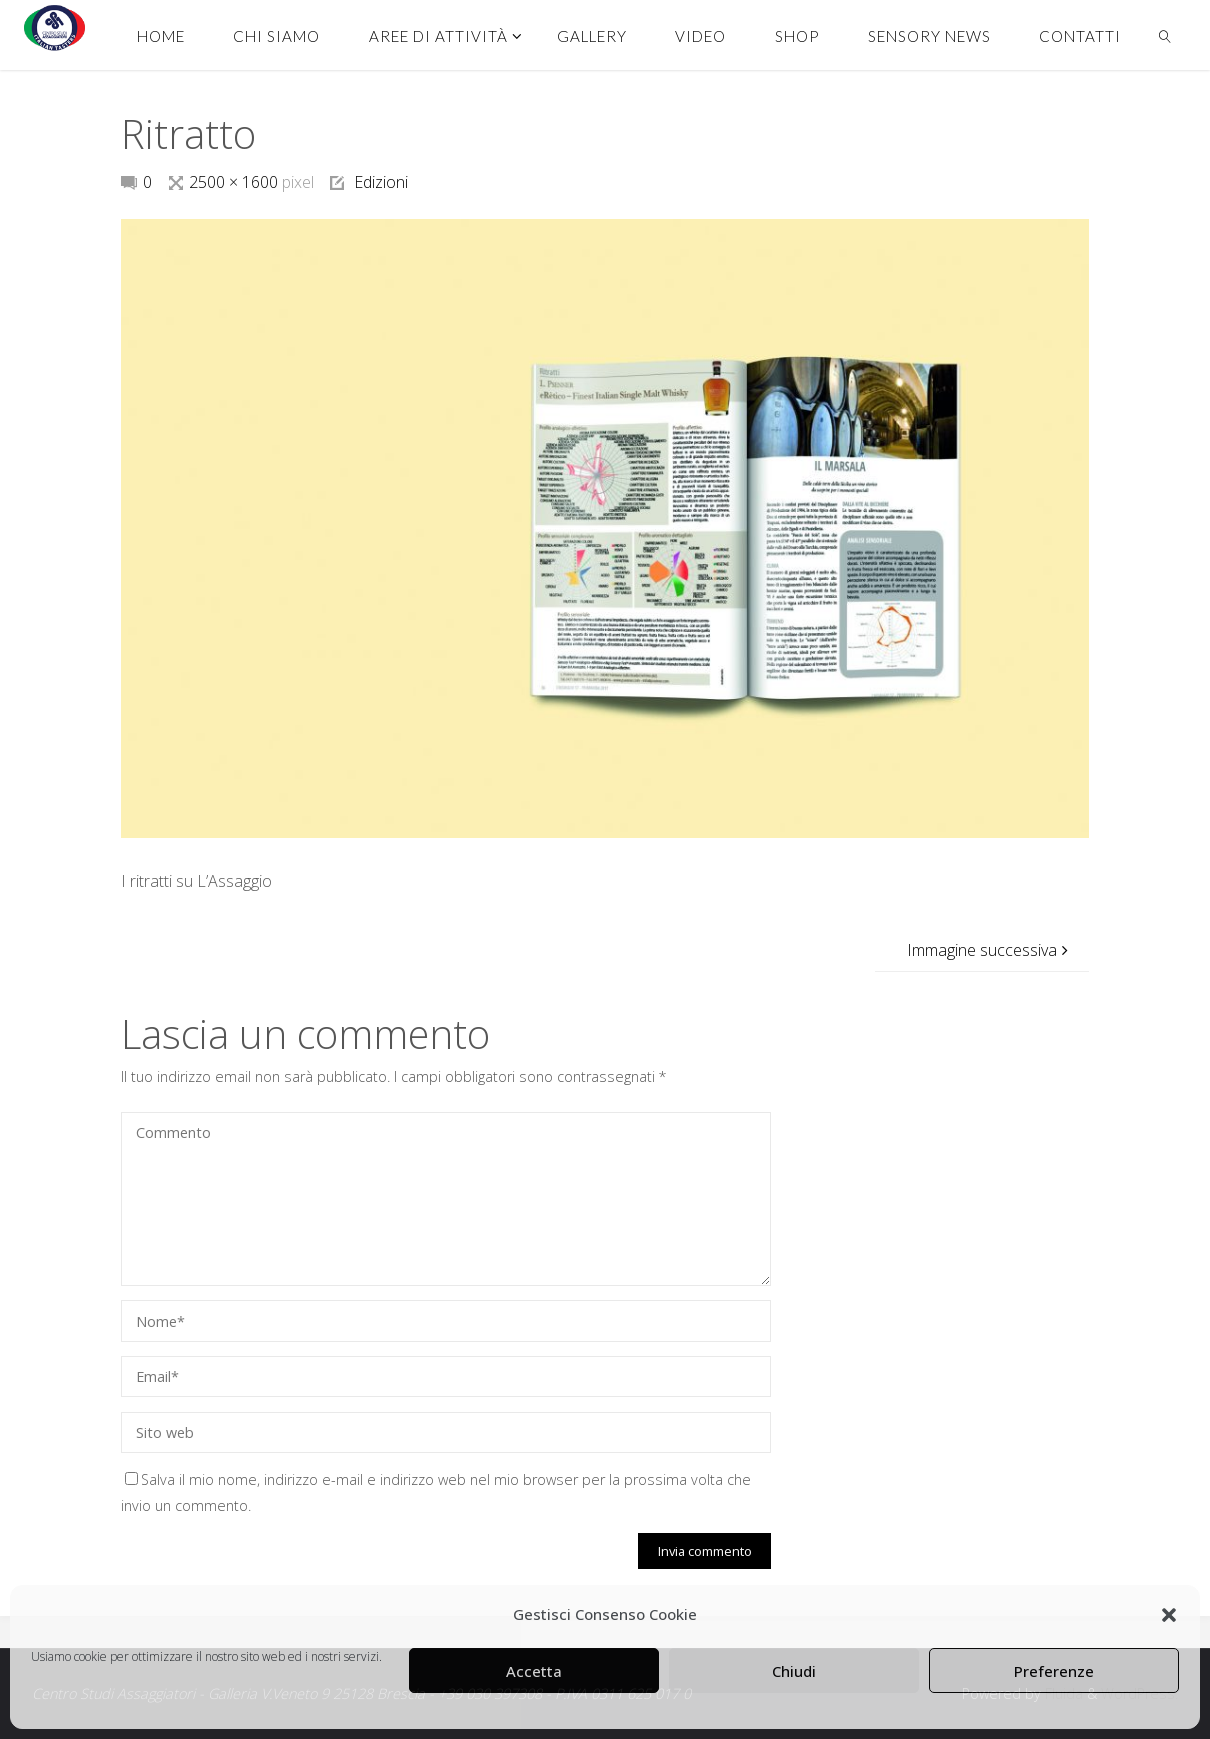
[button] (1169, 1615)
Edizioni (381, 182)
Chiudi (794, 1671)
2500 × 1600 (235, 182)
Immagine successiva (990, 950)
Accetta (534, 1671)
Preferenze (1054, 1671)
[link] (1165, 35)
